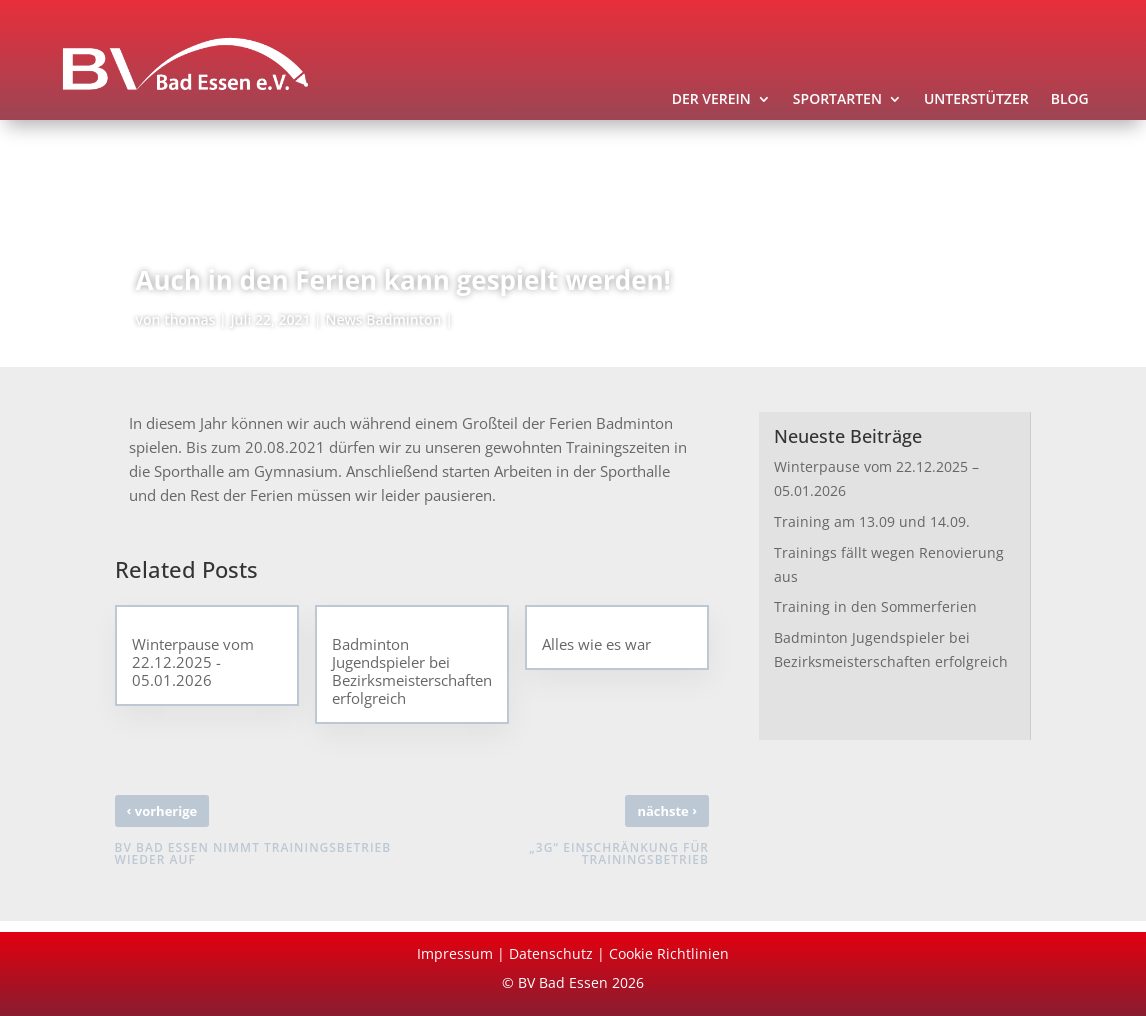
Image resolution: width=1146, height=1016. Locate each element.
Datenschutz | (559, 953)
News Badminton (383, 319)
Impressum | (463, 953)
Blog (1070, 100)
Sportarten (837, 100)
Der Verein (711, 100)
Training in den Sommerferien (875, 606)
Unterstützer (976, 100)
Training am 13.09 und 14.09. (872, 521)
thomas (189, 319)
